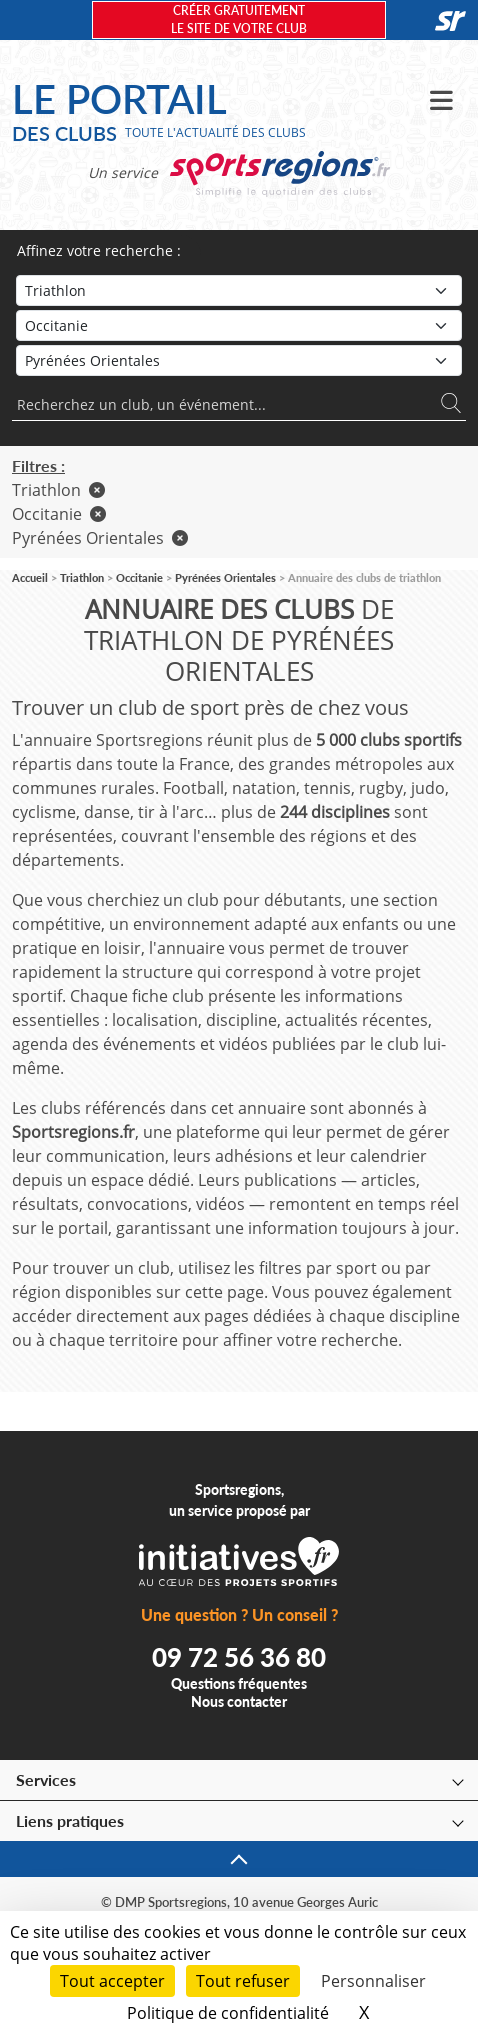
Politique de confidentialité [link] (228, 2013)
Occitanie (59, 514)
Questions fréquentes (239, 1683)
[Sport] (239, 290)
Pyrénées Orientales (100, 538)
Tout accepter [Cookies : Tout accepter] (112, 1981)
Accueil (30, 577)
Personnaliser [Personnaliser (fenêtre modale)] (373, 1981)
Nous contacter (239, 1701)
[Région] (239, 325)
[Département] (239, 360)
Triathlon (58, 490)
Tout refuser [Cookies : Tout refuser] (243, 1981)
